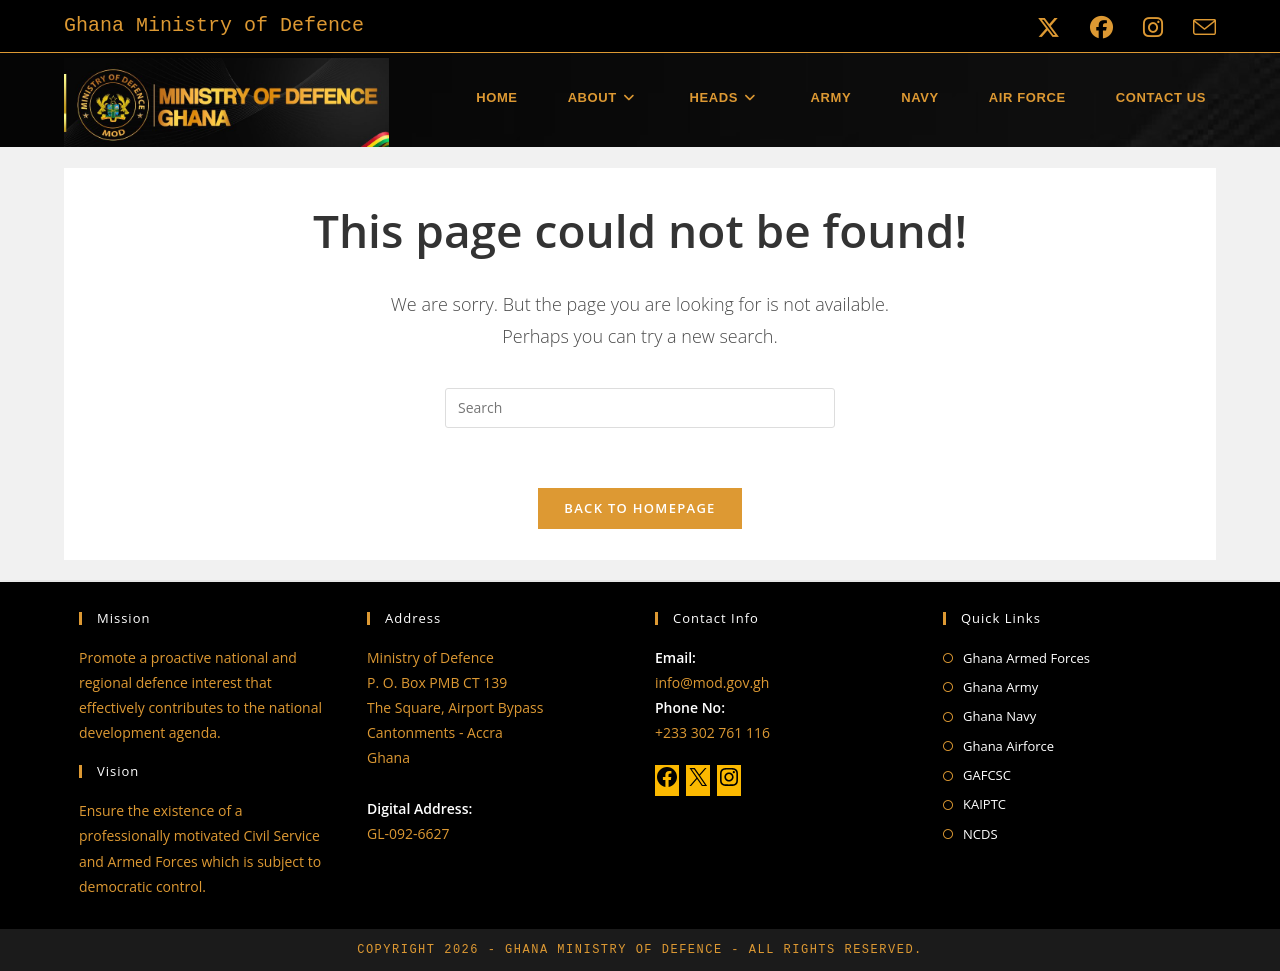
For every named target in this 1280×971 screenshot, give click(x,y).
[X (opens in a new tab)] (1048, 27)
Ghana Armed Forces (1026, 658)
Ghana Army (1000, 687)
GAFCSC (987, 775)
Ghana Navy (999, 716)
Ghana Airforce (1008, 746)
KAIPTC (984, 804)
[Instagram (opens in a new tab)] (1153, 27)
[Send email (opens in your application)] (1197, 27)
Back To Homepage (639, 509)
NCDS (980, 834)
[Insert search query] (640, 408)
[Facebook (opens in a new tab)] (1101, 27)
